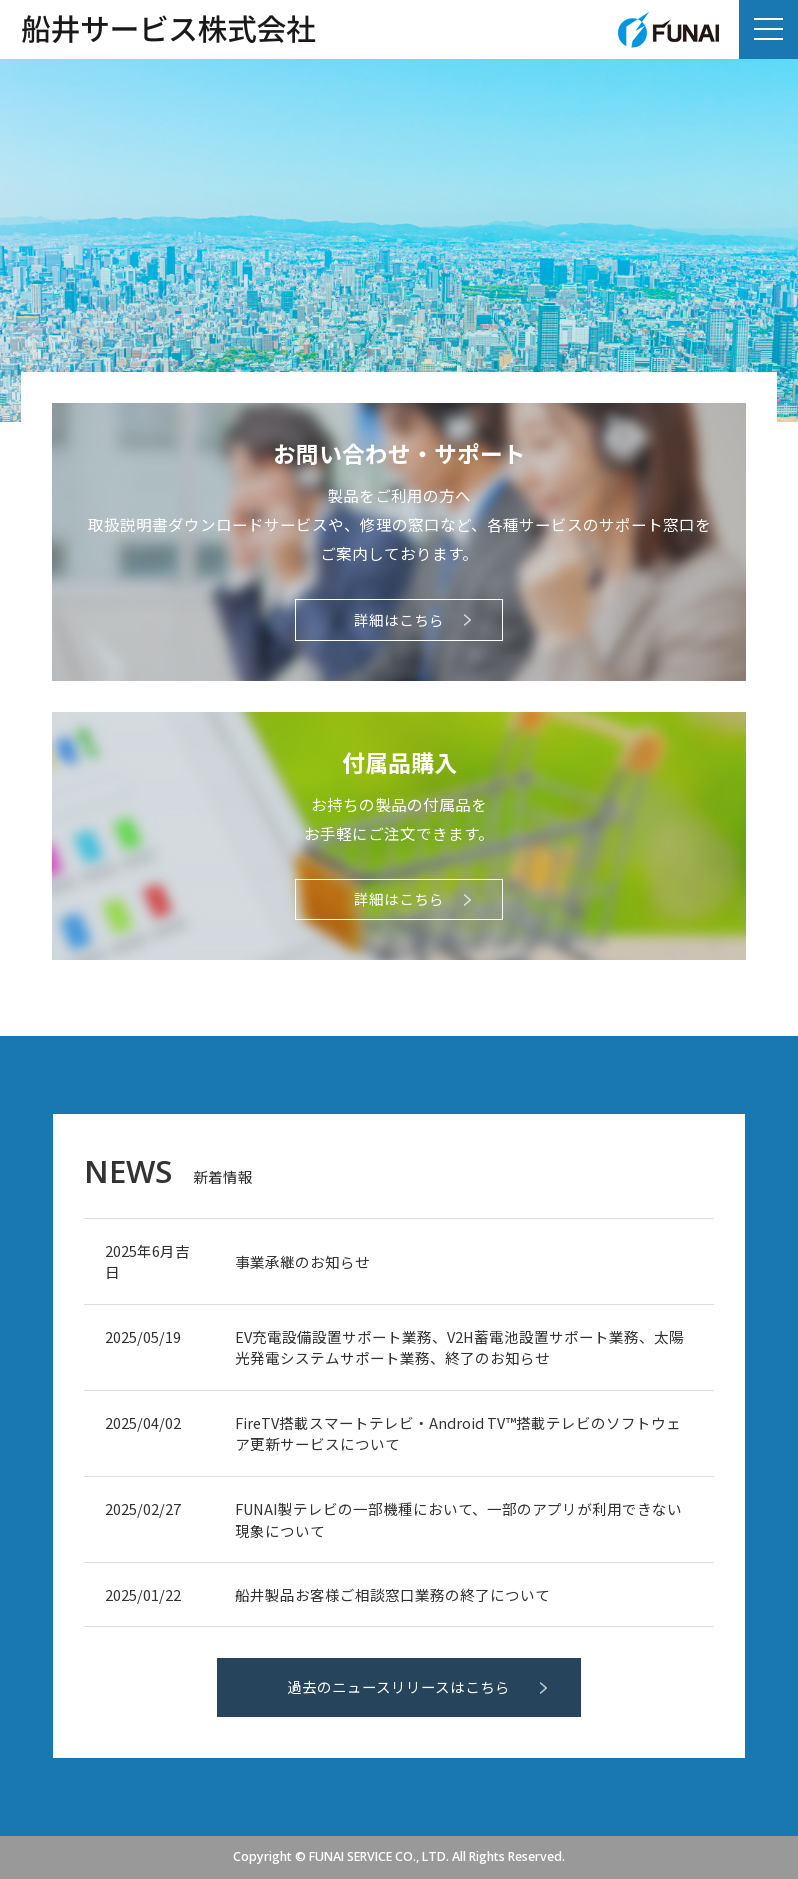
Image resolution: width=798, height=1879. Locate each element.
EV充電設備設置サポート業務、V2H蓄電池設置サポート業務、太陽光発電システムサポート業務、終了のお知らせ (459, 1347)
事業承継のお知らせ (302, 1261)
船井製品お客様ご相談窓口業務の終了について (392, 1594)
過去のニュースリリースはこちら (398, 1686)
